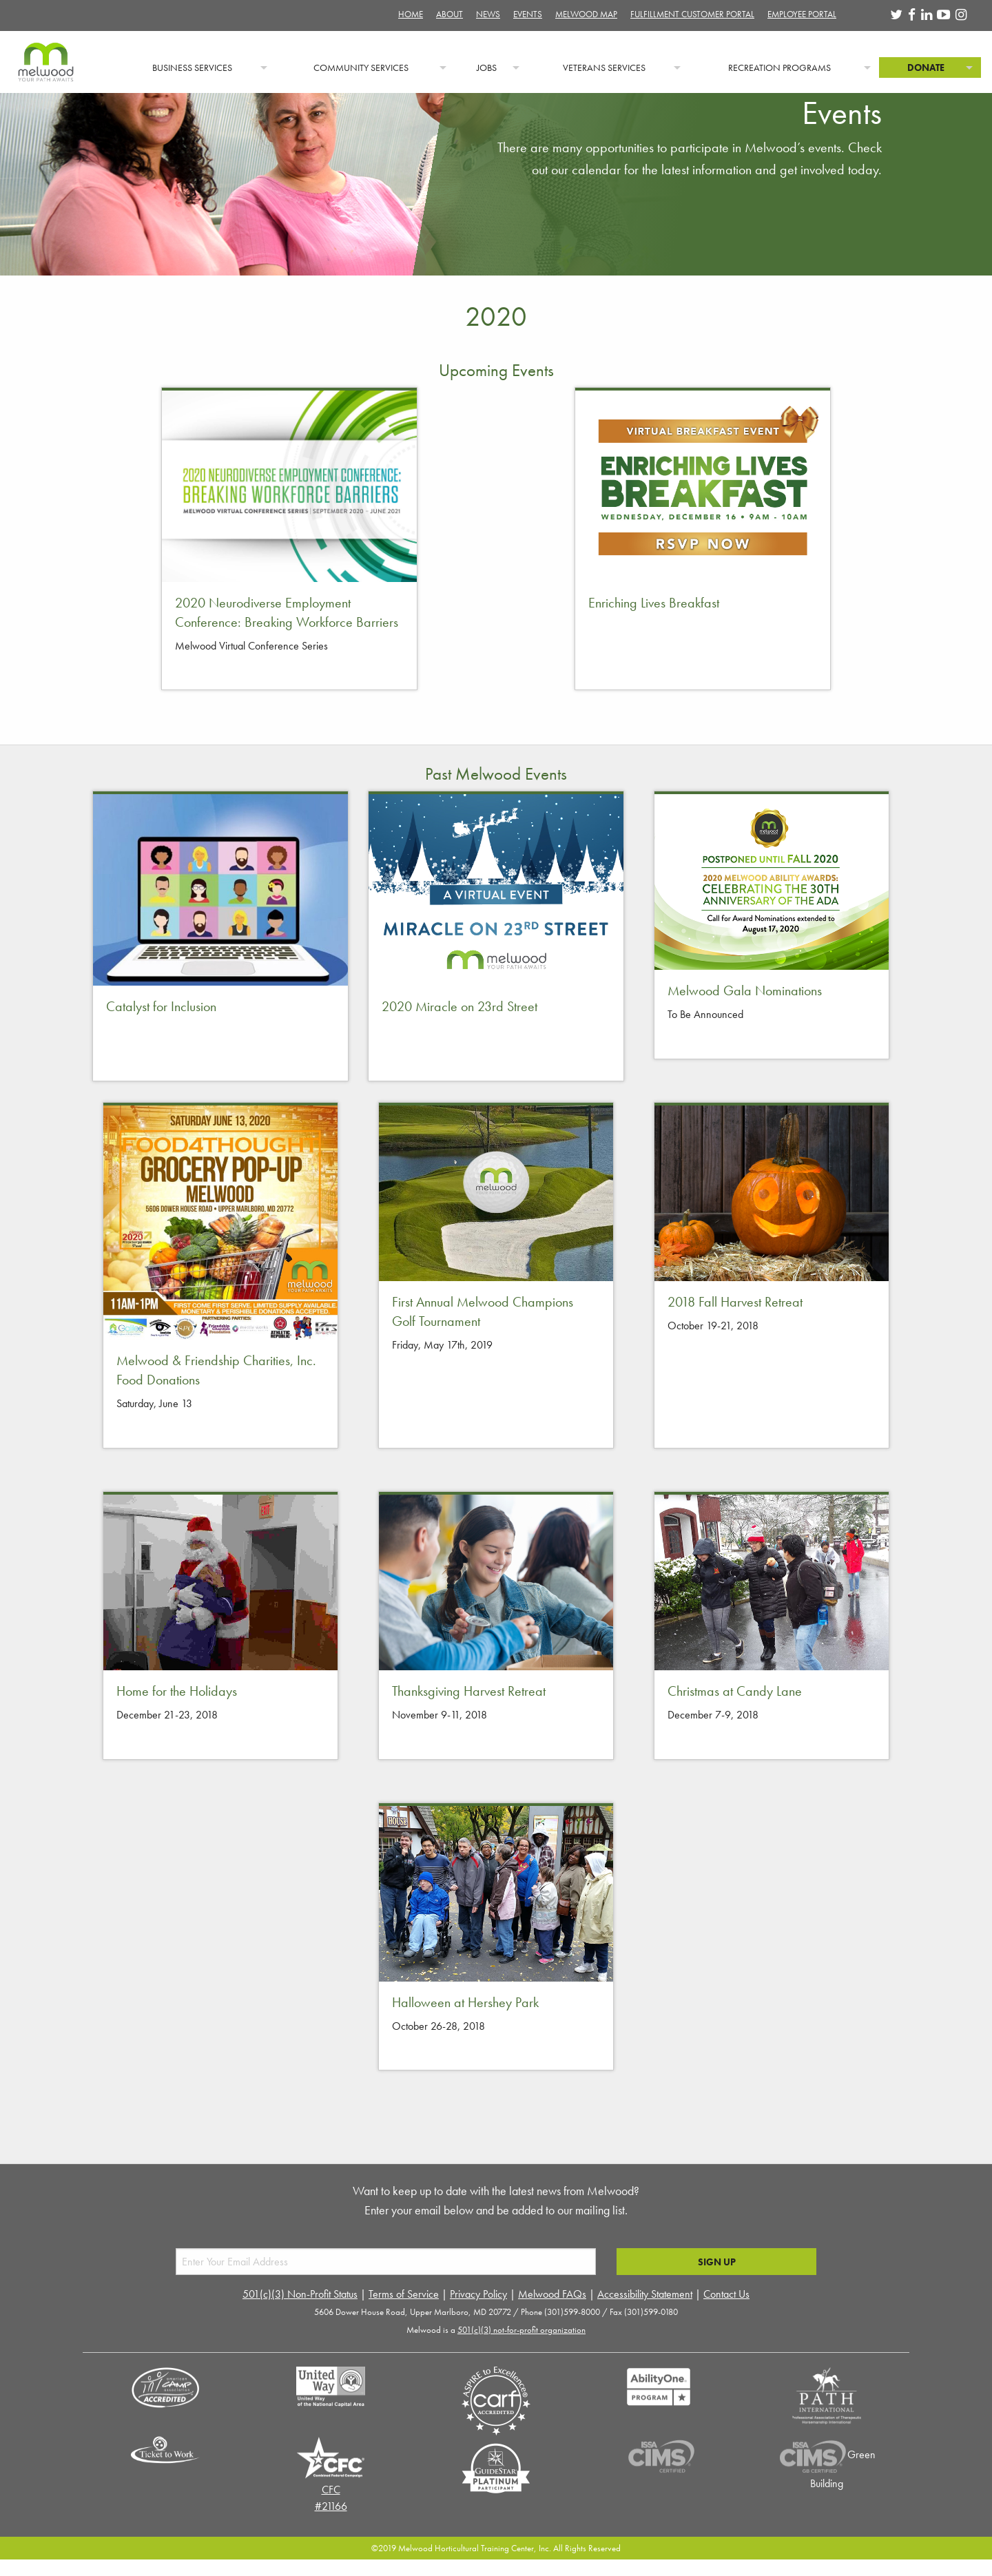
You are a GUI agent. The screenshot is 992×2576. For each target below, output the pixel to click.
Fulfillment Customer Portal (692, 14)
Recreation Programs (779, 67)
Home (410, 14)
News (488, 14)
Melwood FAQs (552, 2294)
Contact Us (726, 2294)
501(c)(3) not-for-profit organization (521, 2330)
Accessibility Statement (644, 2294)
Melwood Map (586, 14)
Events (527, 14)
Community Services (361, 67)
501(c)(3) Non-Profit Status (300, 2294)
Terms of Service (404, 2294)
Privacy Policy (478, 2294)
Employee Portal (801, 14)
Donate (925, 67)
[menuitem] (59, 67)
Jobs (487, 67)
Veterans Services (604, 67)
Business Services (192, 67)
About (449, 14)
